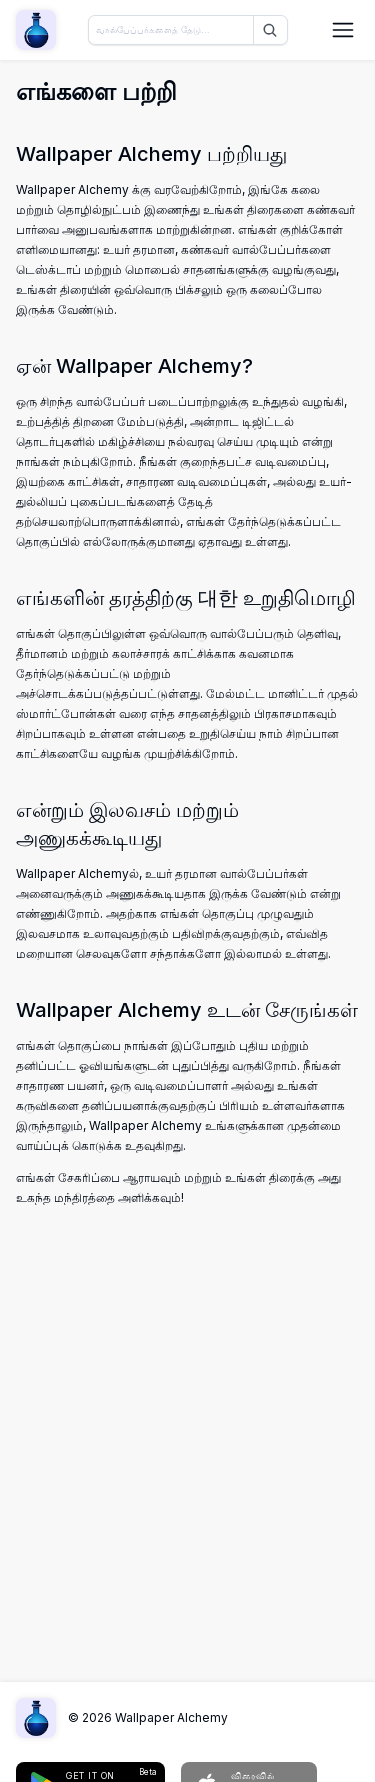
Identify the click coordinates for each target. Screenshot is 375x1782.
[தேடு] (268, 30)
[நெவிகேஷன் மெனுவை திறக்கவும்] (343, 30)
